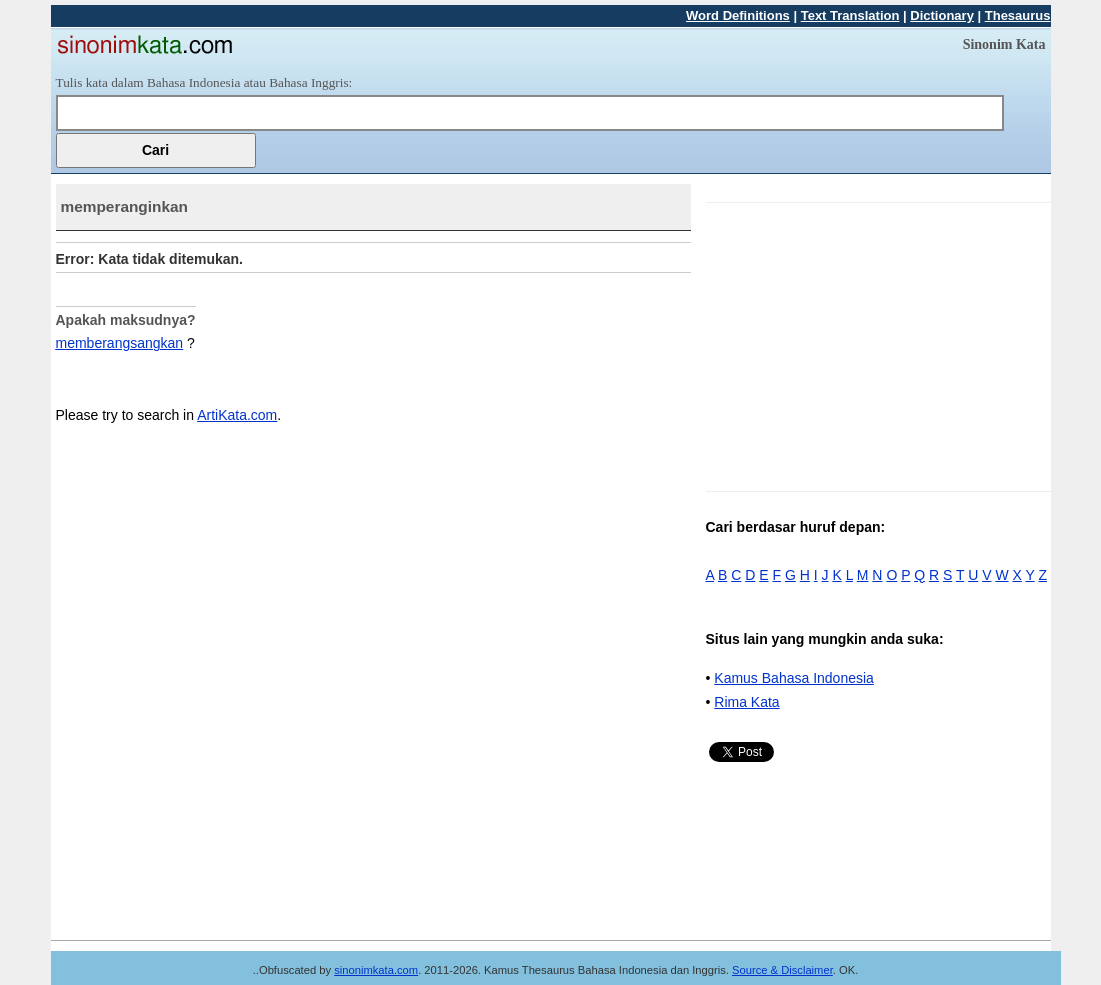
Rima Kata (746, 702)
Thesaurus (1018, 15)
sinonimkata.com (376, 970)
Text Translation (850, 15)
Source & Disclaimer (782, 970)
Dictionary (942, 15)
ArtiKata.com (237, 415)
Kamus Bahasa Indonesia (794, 678)
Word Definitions (738, 15)
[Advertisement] (874, 343)
